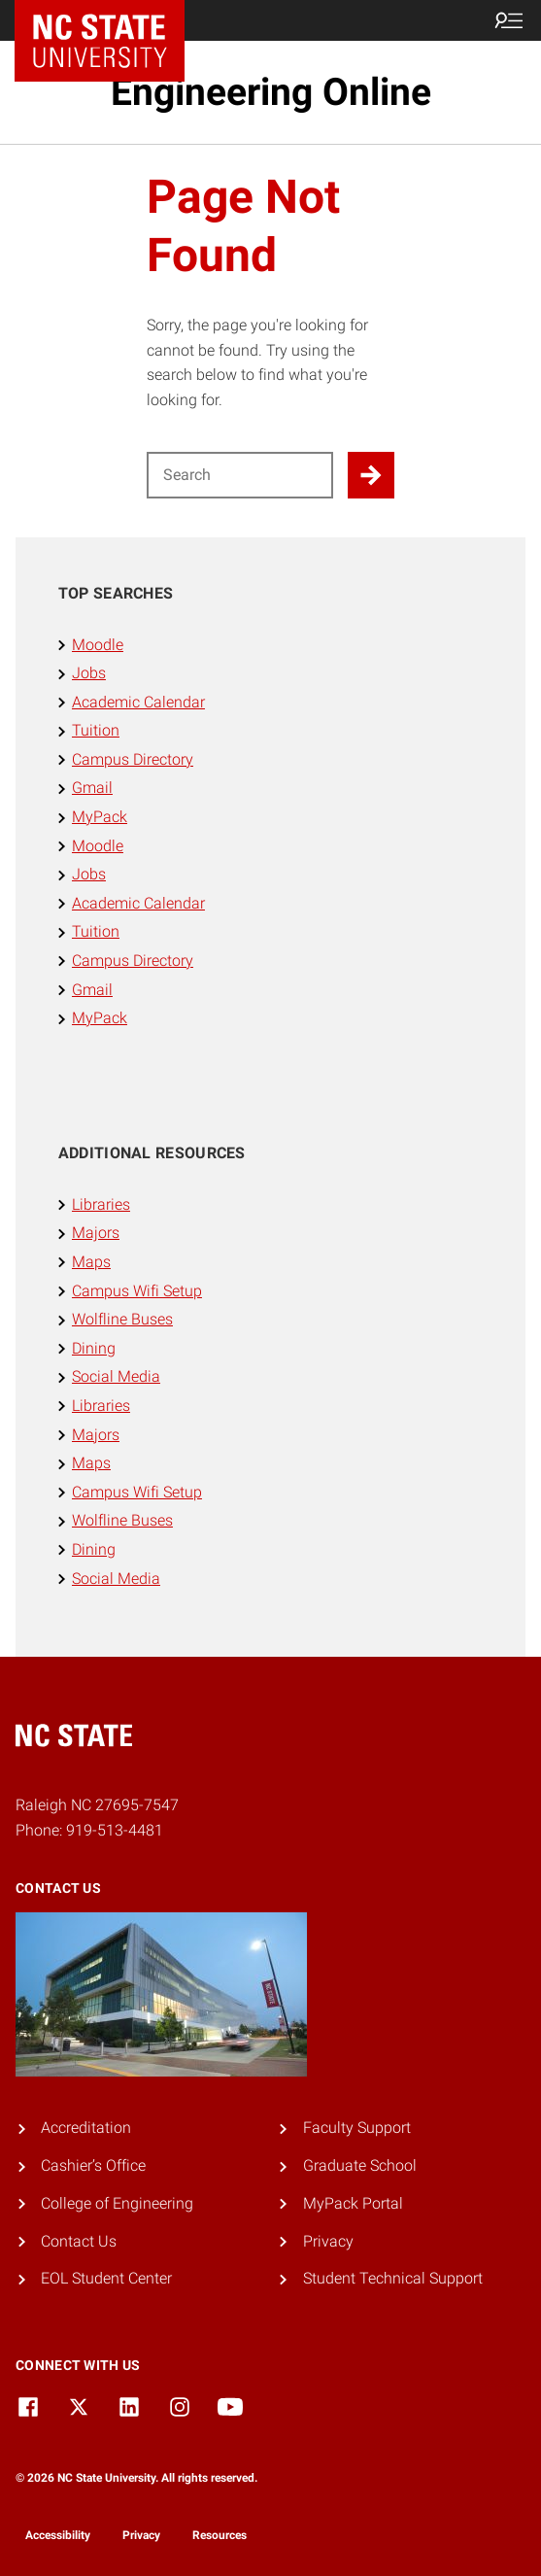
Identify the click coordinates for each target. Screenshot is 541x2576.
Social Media (116, 1376)
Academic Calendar (138, 702)
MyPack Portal (353, 2203)
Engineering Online (271, 92)
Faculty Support (357, 2127)
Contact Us (79, 2241)
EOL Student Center (106, 2278)
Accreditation (86, 2127)
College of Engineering (117, 2203)
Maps (91, 1262)
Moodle (97, 644)
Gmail (92, 787)
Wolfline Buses (122, 1319)
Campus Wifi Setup (137, 1291)
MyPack (99, 816)
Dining (94, 1348)
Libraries (101, 1204)
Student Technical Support (393, 2278)
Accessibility (57, 2535)
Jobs (89, 673)
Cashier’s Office (93, 2165)
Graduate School (360, 2165)
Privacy (328, 2241)
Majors (95, 1232)
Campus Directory (132, 759)
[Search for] (240, 475)
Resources (219, 2535)
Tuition (95, 730)
